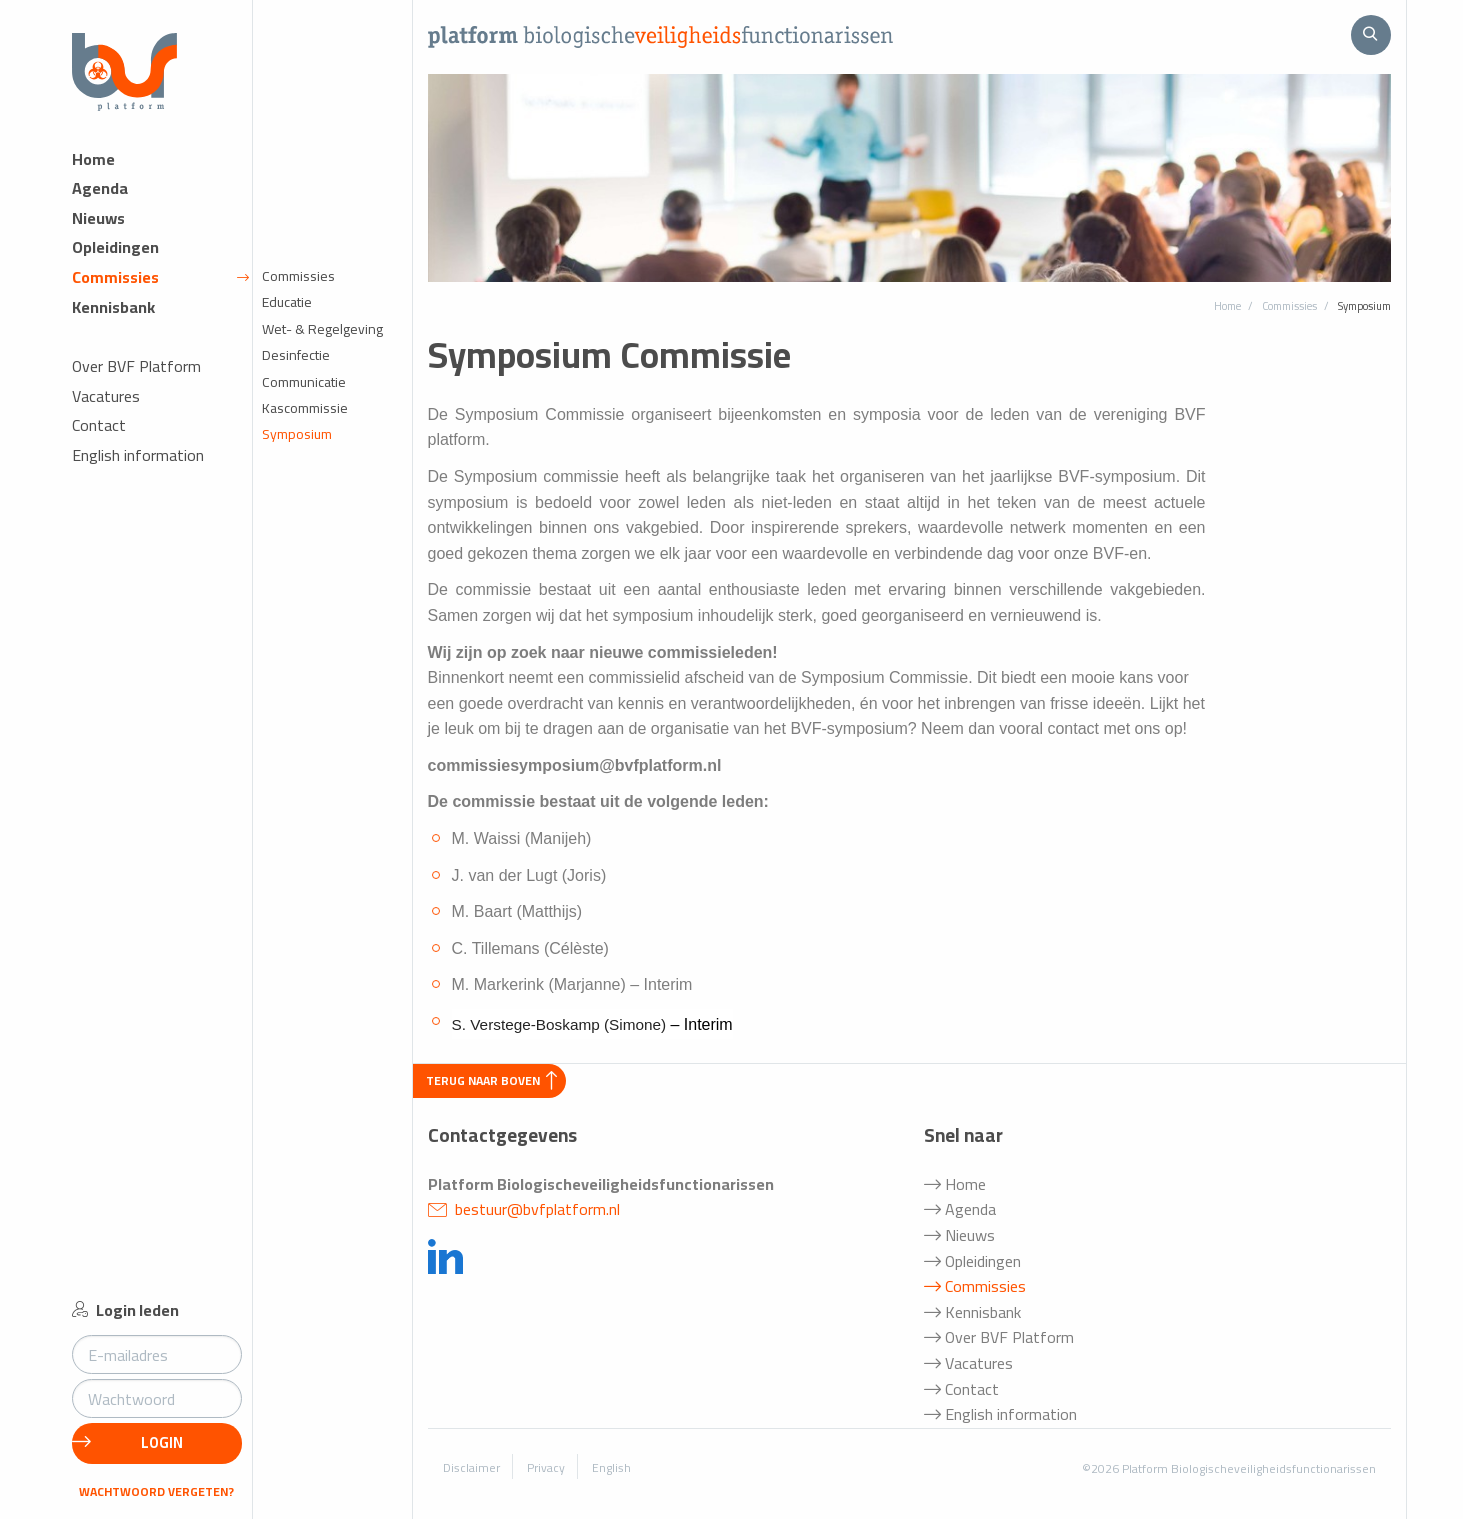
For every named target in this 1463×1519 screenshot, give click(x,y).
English (611, 1467)
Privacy (546, 1467)
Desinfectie (296, 369)
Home (93, 172)
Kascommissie (305, 422)
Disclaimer (471, 1467)
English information (138, 469)
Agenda (100, 202)
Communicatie (304, 395)
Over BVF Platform (136, 380)
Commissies (160, 291)
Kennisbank (113, 320)
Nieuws (98, 232)
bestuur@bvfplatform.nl (524, 1209)
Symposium (297, 448)
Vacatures (106, 410)
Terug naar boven (491, 1080)
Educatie (287, 316)
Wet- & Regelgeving (322, 343)
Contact (99, 439)
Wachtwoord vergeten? (156, 1491)
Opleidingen (115, 261)
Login (127, 1442)
